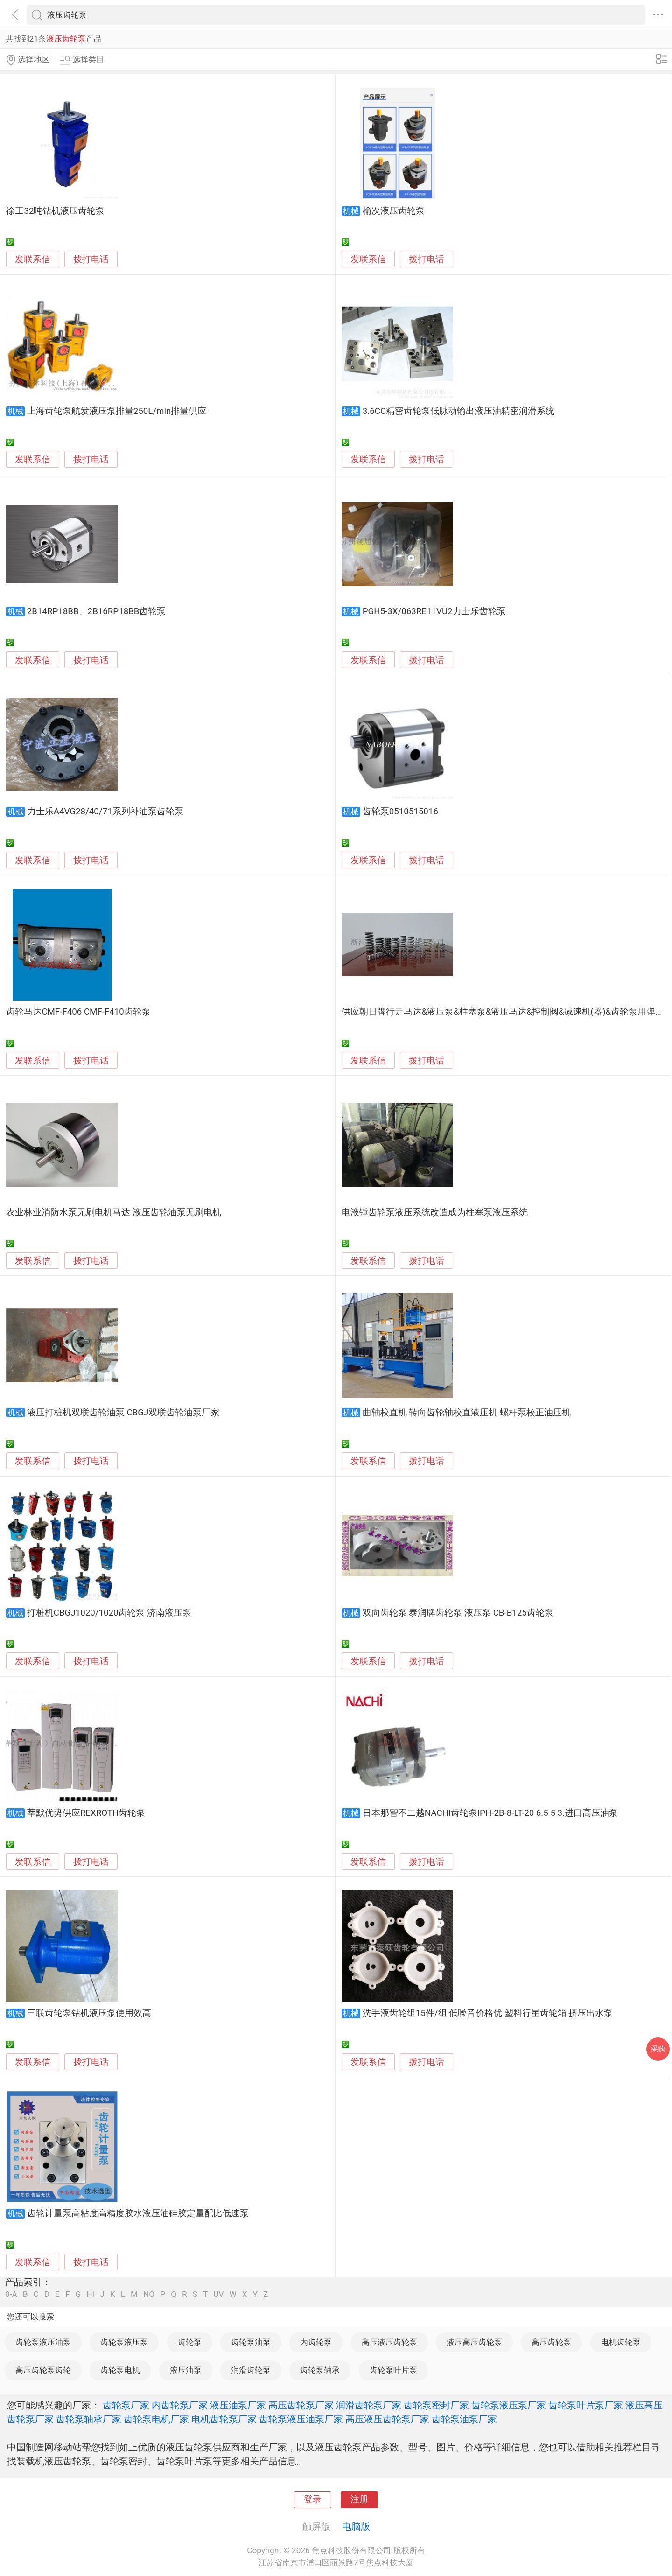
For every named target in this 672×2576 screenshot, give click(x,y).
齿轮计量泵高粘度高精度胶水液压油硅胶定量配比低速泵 (138, 2213)
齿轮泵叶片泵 (393, 2370)
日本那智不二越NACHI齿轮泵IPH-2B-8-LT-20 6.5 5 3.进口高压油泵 (490, 1813)
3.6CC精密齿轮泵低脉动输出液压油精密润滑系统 (458, 411)
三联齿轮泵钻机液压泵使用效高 (89, 2013)
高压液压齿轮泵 (389, 2342)
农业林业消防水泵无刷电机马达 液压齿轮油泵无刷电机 (113, 1212)
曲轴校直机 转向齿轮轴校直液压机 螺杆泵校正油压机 (467, 1412)
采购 (658, 2048)
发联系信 (32, 259)
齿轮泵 (190, 2342)
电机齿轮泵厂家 (224, 2419)
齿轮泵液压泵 (124, 2342)
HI (90, 2294)
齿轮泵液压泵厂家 (508, 2405)
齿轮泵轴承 (320, 2370)
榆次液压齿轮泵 (394, 211)
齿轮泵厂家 (126, 2405)
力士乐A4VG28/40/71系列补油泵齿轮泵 (105, 811)
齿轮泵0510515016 (400, 811)
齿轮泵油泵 (251, 2342)
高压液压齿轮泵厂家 (387, 2419)
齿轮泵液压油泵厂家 (301, 2419)
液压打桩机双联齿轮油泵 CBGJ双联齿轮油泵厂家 (123, 1412)
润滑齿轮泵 (251, 2370)
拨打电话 (91, 259)
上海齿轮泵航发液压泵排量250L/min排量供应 (117, 411)
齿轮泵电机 (120, 2370)
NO (148, 2294)
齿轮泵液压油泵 (43, 2342)
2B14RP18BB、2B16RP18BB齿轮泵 (96, 611)
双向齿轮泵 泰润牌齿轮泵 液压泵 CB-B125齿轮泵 (458, 1613)
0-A (11, 2294)
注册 (359, 2499)
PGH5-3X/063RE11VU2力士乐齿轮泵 (434, 611)
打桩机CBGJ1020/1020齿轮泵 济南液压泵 (109, 1613)
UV (218, 2294)
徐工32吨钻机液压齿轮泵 (55, 211)
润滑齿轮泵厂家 (368, 2405)
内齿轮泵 (316, 2342)
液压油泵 (186, 2370)
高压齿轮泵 (551, 2342)
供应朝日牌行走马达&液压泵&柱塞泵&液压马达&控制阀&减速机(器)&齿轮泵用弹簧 (503, 1012)
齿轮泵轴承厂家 (88, 2419)
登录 (313, 2499)
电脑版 (356, 2526)
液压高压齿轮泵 (474, 2342)
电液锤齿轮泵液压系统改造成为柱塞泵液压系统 (435, 1212)
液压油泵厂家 (238, 2405)
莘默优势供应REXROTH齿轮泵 (86, 1813)
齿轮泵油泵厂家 (464, 2419)
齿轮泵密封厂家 (436, 2405)
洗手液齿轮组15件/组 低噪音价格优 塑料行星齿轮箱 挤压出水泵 (488, 2013)
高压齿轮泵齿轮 (43, 2370)
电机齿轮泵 (621, 2342)
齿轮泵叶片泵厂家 (585, 2405)
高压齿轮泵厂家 (301, 2405)
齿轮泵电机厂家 (156, 2419)
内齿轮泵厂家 (180, 2405)
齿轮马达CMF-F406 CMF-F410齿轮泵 (78, 1012)
